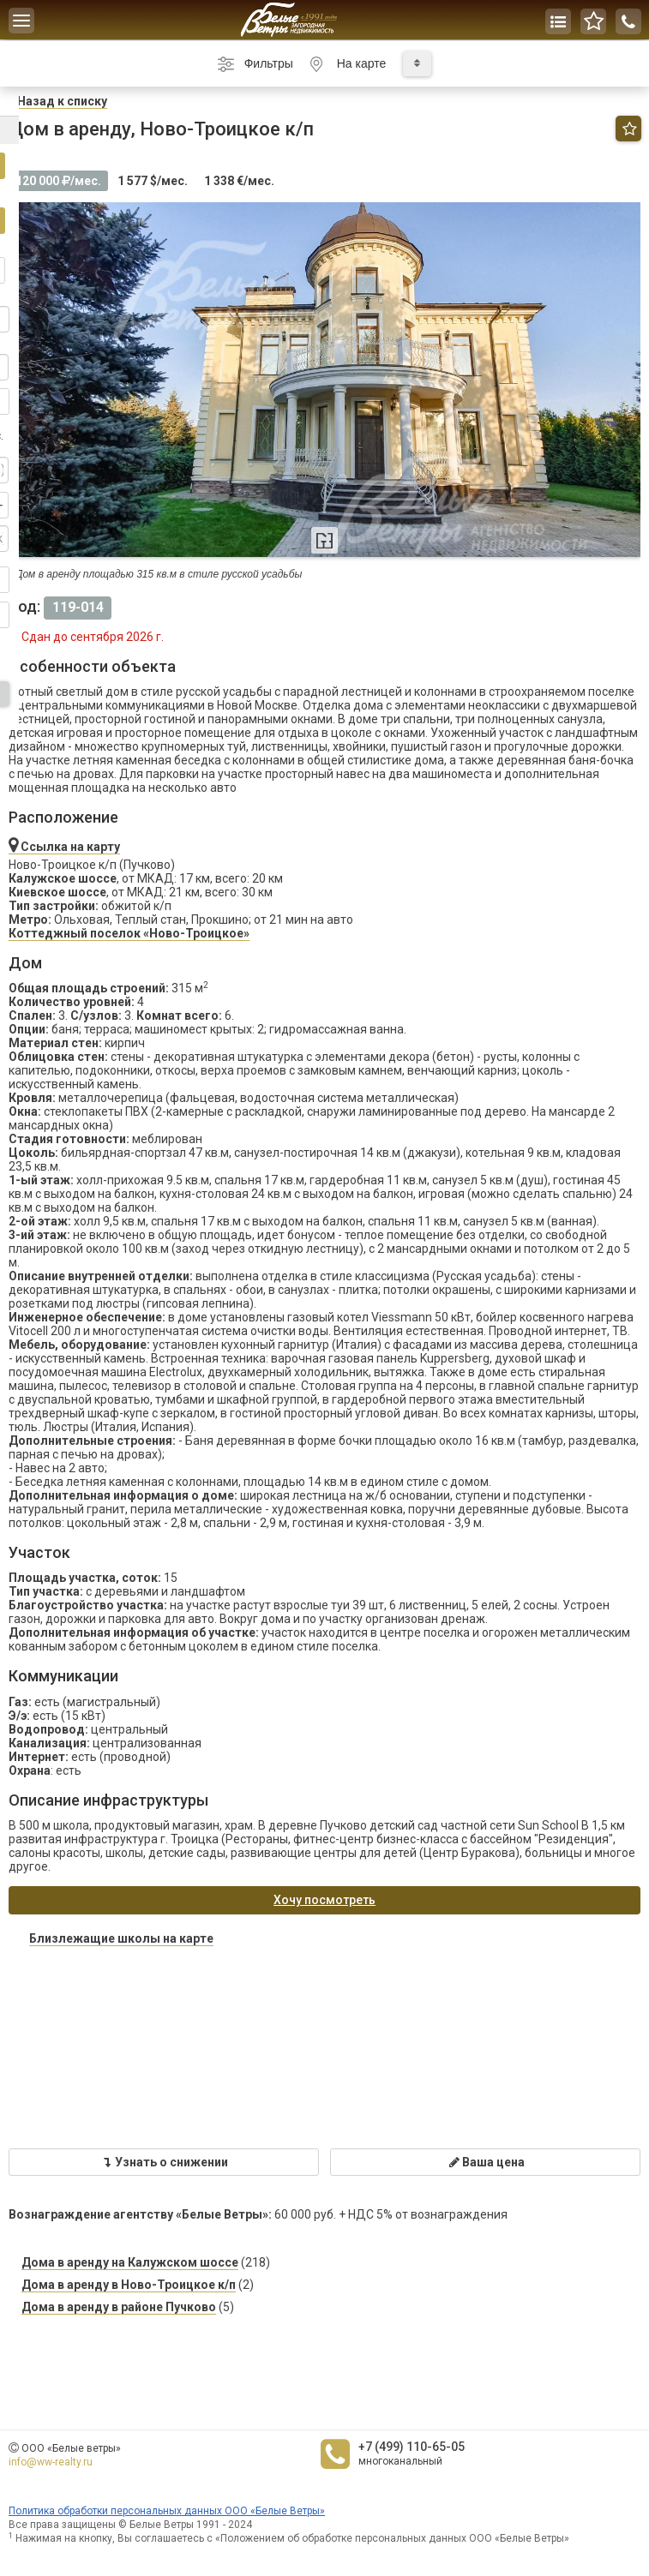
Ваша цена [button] (486, 2162)
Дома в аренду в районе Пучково (118, 2307)
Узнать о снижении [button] (163, 2162)
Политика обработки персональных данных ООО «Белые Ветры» (167, 2511)
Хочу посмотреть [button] (324, 1900)
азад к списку (62, 101)
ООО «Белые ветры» (71, 2448)
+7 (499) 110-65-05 (411, 2446)
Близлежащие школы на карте (121, 1938)
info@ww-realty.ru (51, 2462)
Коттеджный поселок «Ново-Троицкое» (129, 933)
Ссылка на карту (64, 847)
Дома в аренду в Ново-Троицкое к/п (128, 2284)
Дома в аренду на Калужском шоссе (129, 2262)
